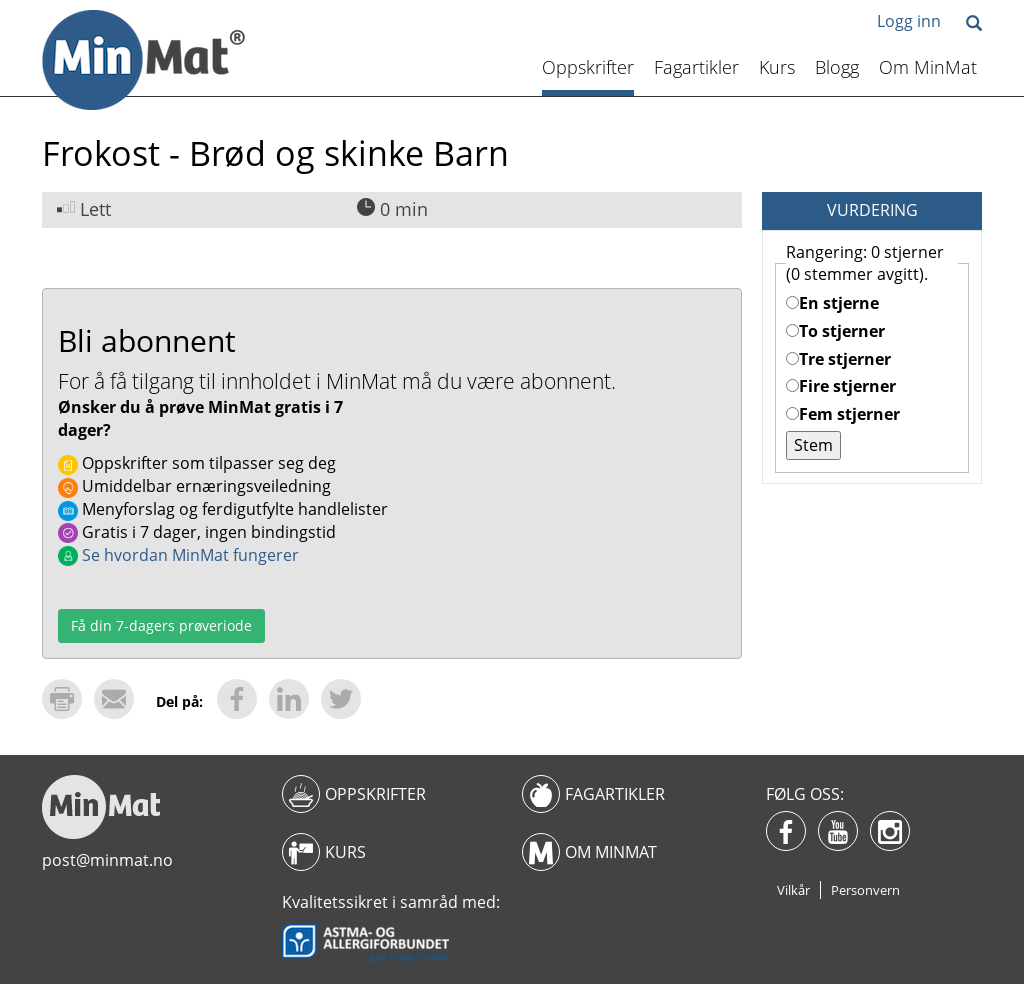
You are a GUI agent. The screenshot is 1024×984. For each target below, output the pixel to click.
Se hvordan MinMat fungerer (178, 555)
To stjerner (835, 331)
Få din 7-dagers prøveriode (161, 625)
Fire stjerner (841, 386)
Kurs (777, 67)
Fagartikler (696, 67)
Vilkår (793, 890)
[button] (974, 24)
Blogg (837, 67)
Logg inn (909, 21)
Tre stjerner (838, 359)
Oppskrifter (588, 67)
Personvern (865, 890)
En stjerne (832, 303)
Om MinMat (928, 67)
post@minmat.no (107, 860)
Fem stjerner (843, 414)
